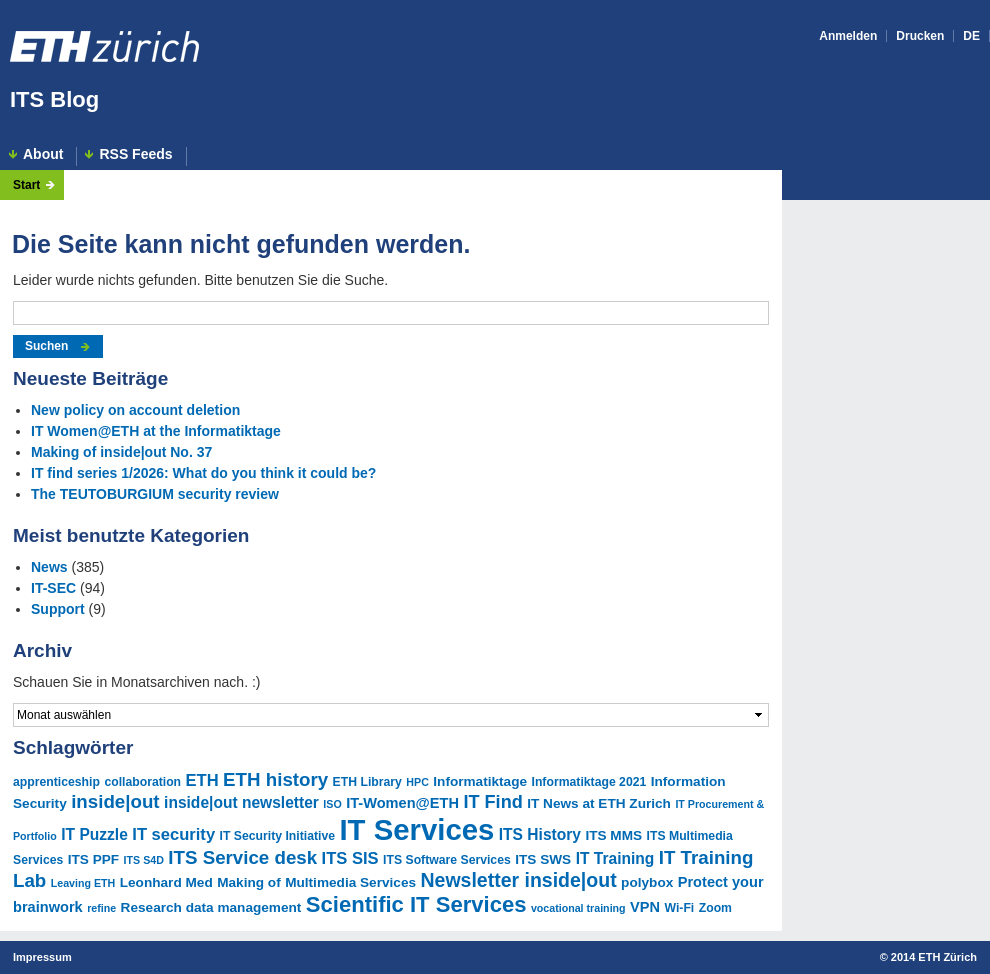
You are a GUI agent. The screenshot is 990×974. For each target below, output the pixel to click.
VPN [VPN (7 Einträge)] (645, 907)
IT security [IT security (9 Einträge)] (173, 834)
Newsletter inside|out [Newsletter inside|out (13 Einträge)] (518, 880)
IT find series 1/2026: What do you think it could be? (203, 473)
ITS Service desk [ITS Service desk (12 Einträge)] (242, 857)
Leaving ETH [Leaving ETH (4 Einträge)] (83, 883)
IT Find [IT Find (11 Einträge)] (492, 802)
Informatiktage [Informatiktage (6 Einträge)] (480, 781)
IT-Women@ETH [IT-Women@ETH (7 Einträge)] (402, 803)
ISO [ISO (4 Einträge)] (332, 804)
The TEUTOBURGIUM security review (155, 494)
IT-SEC (53, 588)
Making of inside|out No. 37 (121, 452)
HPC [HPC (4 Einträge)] (417, 782)
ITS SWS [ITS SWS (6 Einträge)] (543, 859)
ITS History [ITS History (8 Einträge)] (540, 834)
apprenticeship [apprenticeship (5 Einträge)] (56, 782)
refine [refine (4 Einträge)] (101, 908)
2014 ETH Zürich (934, 957)
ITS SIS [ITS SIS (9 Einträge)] (350, 858)
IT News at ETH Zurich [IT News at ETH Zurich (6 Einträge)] (599, 803)
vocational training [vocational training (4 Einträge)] (578, 908)
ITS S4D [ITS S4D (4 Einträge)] (144, 860)
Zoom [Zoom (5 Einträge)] (715, 908)
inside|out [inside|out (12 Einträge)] (115, 801)
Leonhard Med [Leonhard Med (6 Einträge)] (166, 882)
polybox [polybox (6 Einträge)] (647, 882)
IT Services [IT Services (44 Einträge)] (416, 829)
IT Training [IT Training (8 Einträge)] (615, 858)
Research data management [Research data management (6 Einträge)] (211, 907)
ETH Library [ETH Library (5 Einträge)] (367, 782)
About (43, 154)
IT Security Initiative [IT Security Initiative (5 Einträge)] (277, 836)
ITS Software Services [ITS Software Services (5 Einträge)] (447, 860)
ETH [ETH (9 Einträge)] (202, 780)
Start (26, 185)
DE (971, 36)
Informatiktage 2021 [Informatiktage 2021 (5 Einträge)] (589, 782)
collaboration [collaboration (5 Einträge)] (142, 782)
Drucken (920, 36)
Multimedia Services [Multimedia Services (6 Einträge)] (350, 882)
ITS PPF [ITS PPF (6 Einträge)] (93, 859)
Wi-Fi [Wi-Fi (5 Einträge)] (680, 908)
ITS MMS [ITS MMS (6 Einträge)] (613, 835)
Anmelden (848, 36)
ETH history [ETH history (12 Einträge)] (275, 779)
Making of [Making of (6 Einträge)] (249, 882)
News (49, 567)
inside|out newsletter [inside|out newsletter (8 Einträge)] (241, 802)
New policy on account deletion (135, 410)
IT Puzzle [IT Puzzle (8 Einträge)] (94, 834)
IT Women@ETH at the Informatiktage (156, 431)
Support (58, 609)
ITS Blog (54, 99)
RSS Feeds (135, 154)
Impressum (42, 957)
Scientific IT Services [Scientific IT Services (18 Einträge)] (416, 904)
